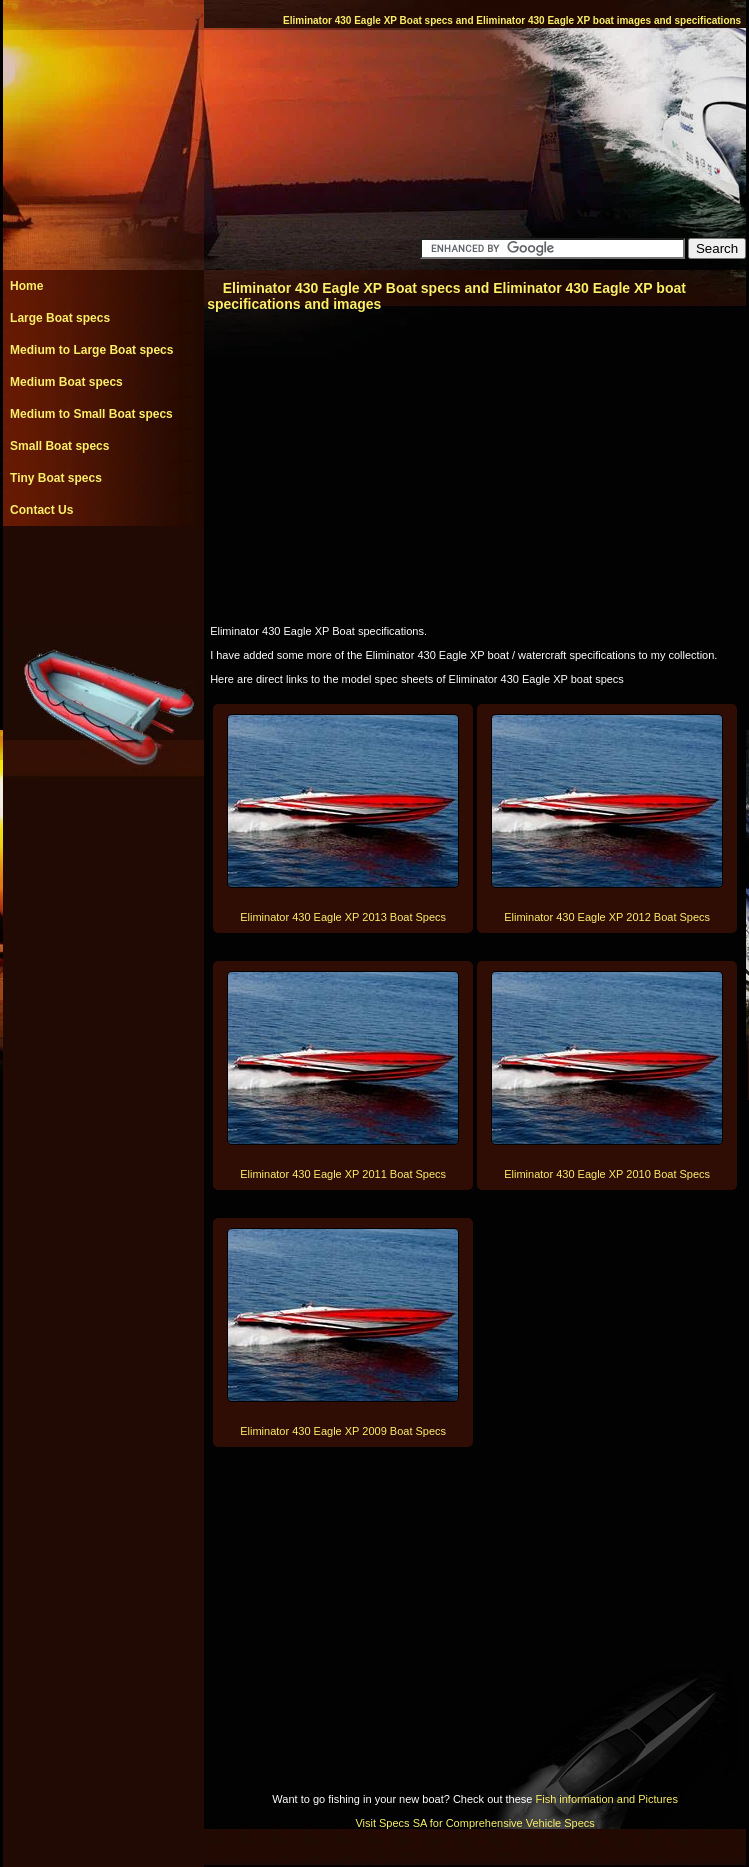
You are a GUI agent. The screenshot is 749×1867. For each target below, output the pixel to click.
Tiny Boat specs (56, 478)
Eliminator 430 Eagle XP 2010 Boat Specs (607, 1174)
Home (26, 286)
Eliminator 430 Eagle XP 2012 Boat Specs (607, 917)
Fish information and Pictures (606, 1799)
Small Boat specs (59, 446)
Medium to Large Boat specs (91, 350)
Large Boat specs (60, 318)
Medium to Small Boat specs (91, 414)
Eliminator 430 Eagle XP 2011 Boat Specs (343, 1174)
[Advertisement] (103, 571)
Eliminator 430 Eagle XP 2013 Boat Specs (343, 917)
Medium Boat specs (66, 382)
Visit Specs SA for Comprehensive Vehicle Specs (474, 1823)
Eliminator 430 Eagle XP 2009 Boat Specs (343, 1431)
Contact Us (41, 510)
